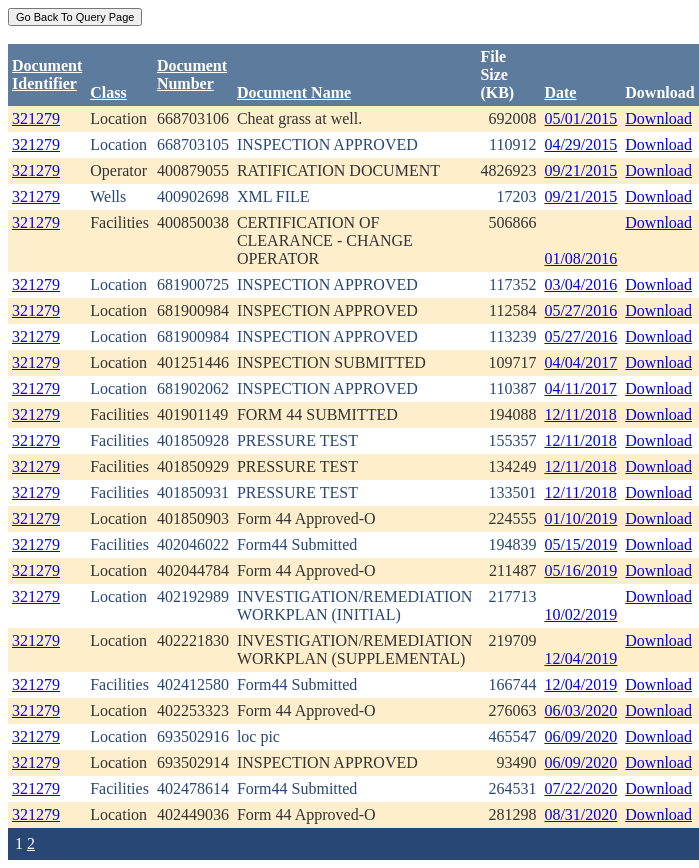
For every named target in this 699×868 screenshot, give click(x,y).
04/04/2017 (580, 362)
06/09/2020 (580, 736)
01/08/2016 (580, 258)
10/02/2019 (580, 614)
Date (560, 92)
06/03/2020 (580, 710)
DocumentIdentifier (47, 74)
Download (658, 118)
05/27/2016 (580, 310)
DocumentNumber (192, 74)
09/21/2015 (580, 170)
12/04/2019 (580, 658)
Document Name (294, 92)
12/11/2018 (580, 414)
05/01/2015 (580, 118)
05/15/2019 (580, 544)
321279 (36, 118)
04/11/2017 (580, 388)
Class (108, 92)
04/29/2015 (580, 144)
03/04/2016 (580, 284)
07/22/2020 (580, 788)
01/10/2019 (580, 518)
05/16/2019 (580, 570)
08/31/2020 (580, 814)
